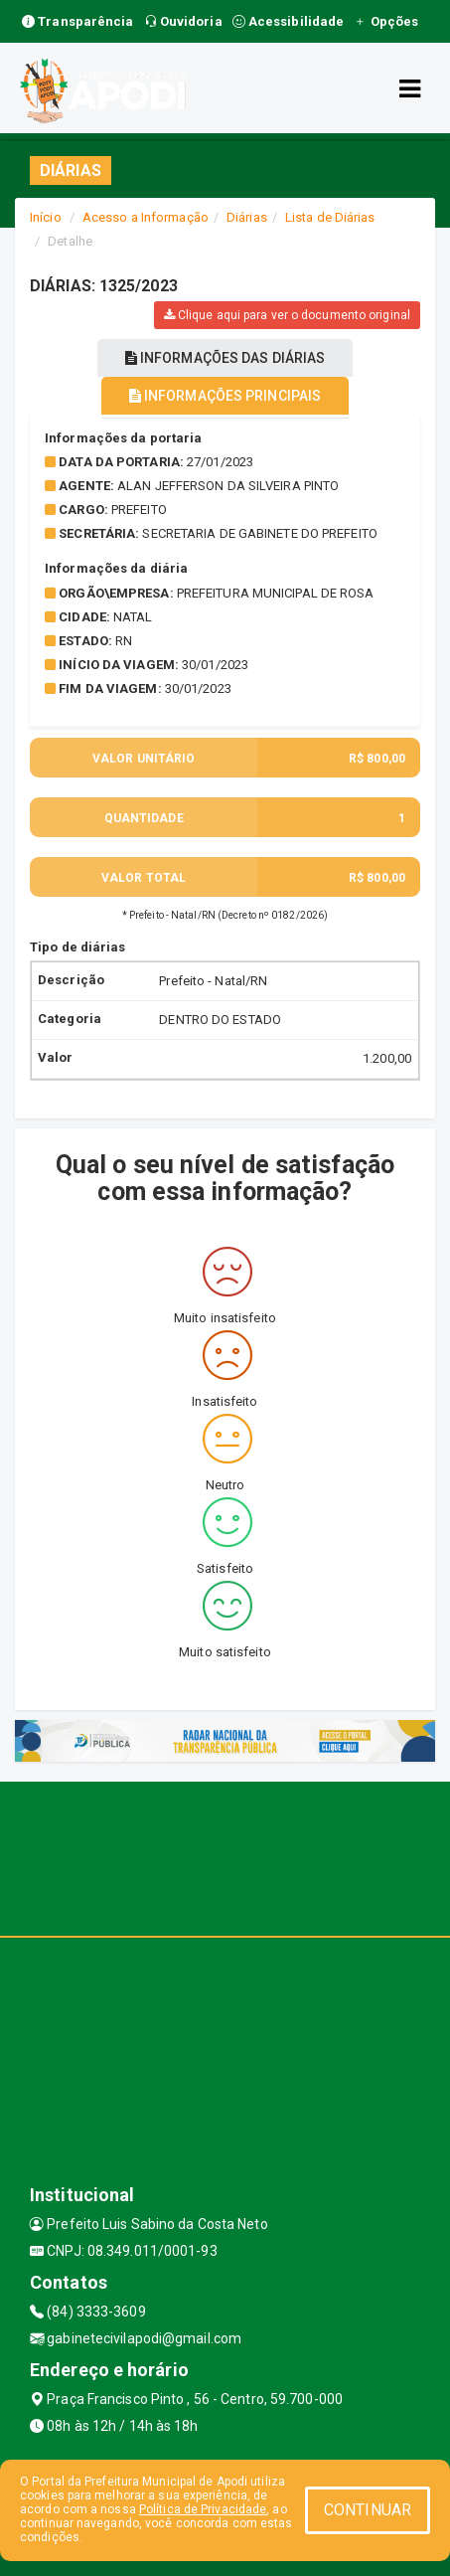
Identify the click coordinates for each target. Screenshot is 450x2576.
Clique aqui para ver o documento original (287, 315)
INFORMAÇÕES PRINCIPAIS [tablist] (225, 396)
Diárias (246, 217)
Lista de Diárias (330, 217)
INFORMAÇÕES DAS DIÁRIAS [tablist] (225, 358)
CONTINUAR (367, 2509)
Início (46, 217)
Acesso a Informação (145, 217)
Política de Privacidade (202, 2509)
